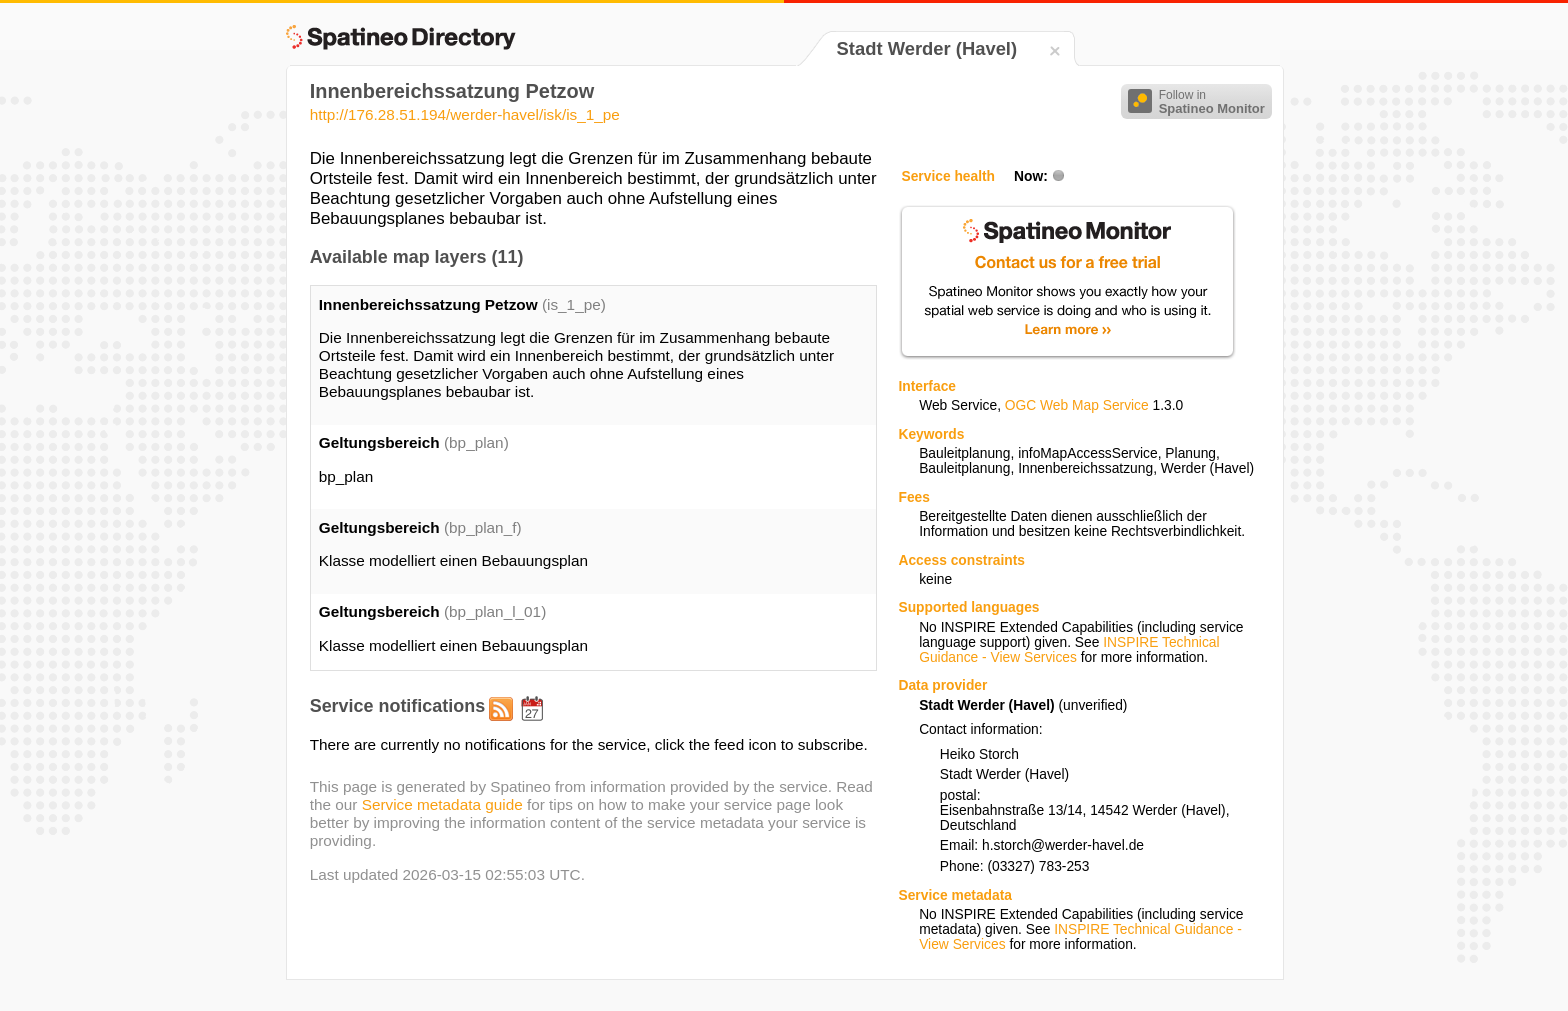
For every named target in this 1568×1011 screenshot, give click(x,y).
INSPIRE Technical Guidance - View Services (1069, 650)
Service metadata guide (442, 804)
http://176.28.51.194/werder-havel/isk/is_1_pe (465, 114)
